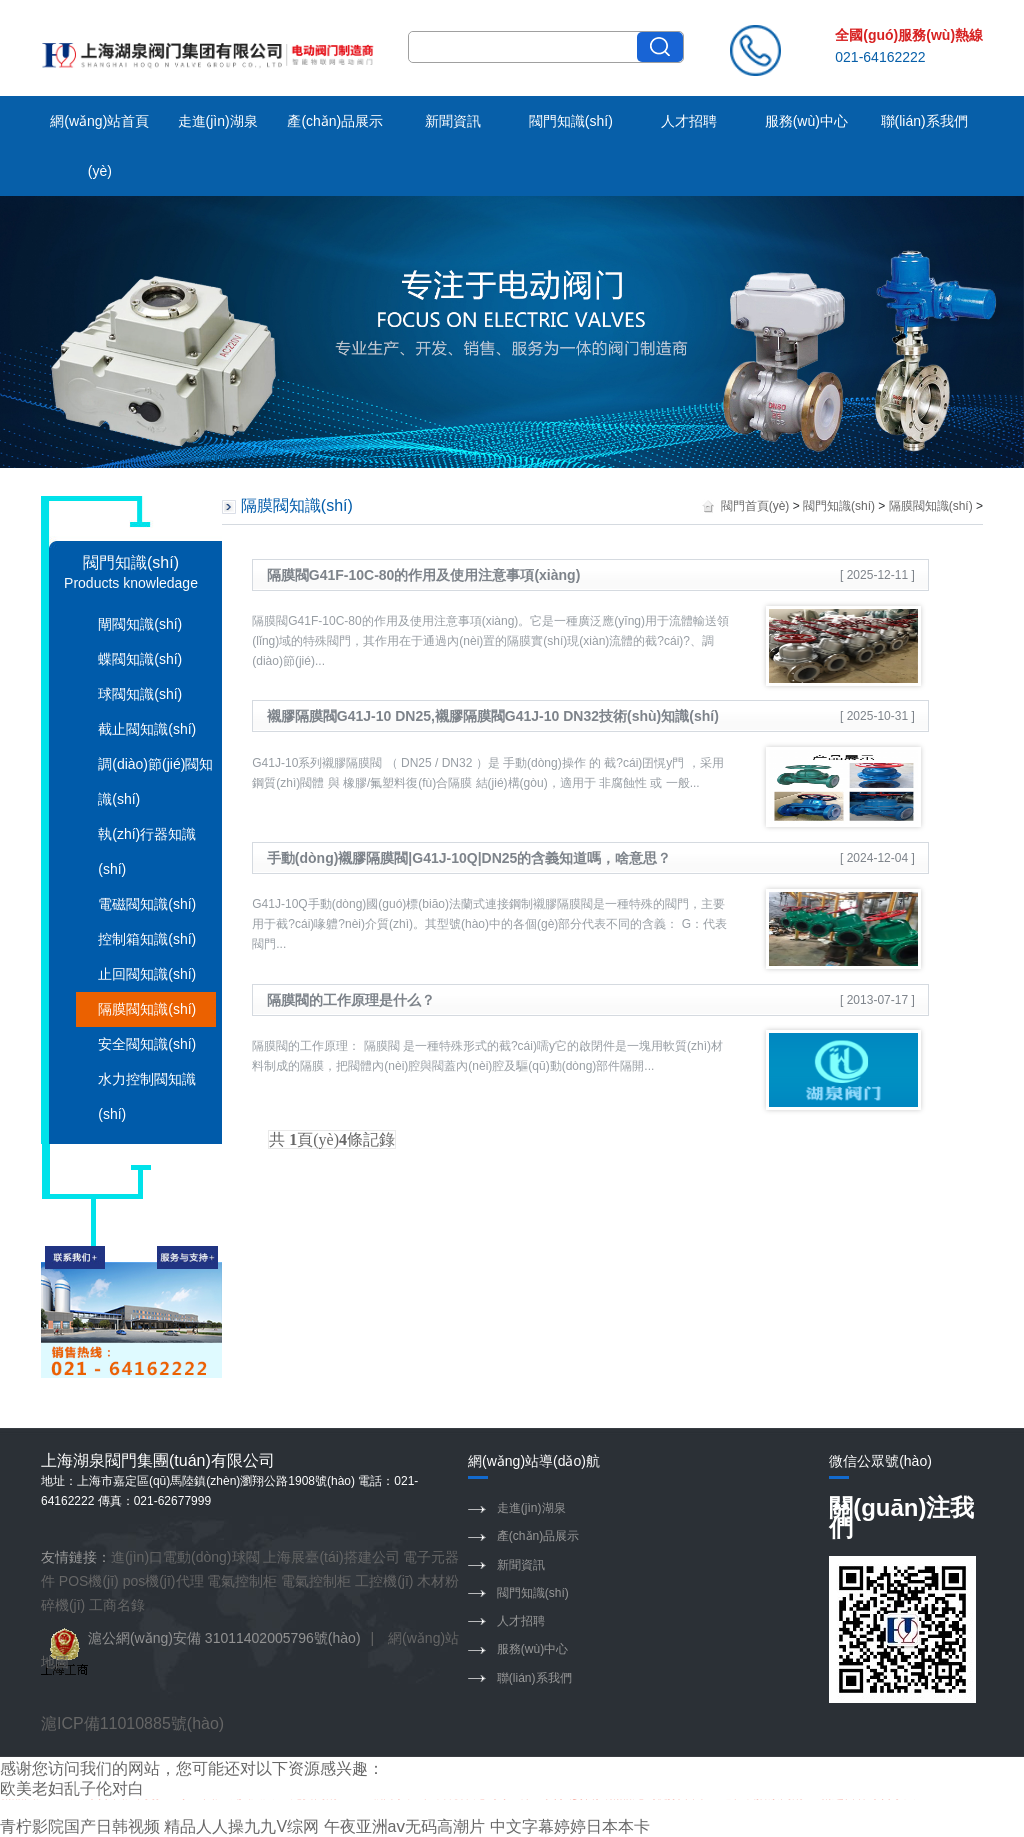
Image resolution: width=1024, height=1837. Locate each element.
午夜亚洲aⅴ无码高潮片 (405, 1826)
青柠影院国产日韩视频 (80, 1826)
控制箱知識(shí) (147, 939)
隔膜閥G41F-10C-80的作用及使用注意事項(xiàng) (423, 575)
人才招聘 (689, 121)
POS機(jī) (89, 1581)
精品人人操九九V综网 (241, 1826)
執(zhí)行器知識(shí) (147, 851)
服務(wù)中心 (806, 121)
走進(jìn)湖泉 (218, 121)
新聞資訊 (453, 121)
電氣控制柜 (242, 1581)
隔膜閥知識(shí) (147, 1009)
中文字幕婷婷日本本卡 (570, 1826)
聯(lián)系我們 (924, 121)
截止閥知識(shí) (147, 729)
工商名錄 (117, 1605)
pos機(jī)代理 (163, 1581)
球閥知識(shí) (140, 694)
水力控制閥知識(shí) (147, 1096)
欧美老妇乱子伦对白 (72, 1788)
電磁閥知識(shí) (147, 904)
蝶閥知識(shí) (140, 659)
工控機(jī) (384, 1581)
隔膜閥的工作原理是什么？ (351, 1000)
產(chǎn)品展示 (335, 121)
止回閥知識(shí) (147, 974)
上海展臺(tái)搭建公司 (331, 1557)
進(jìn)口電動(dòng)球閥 (185, 1557)
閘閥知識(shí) (140, 624)
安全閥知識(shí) (147, 1044)
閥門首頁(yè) (755, 506)
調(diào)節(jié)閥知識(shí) (155, 781)
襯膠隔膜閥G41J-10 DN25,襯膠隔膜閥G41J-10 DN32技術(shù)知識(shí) (493, 716)
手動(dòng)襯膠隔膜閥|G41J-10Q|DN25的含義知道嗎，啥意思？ (469, 858)
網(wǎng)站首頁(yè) (99, 146)
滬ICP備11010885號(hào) (132, 1723)
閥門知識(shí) (571, 121)
